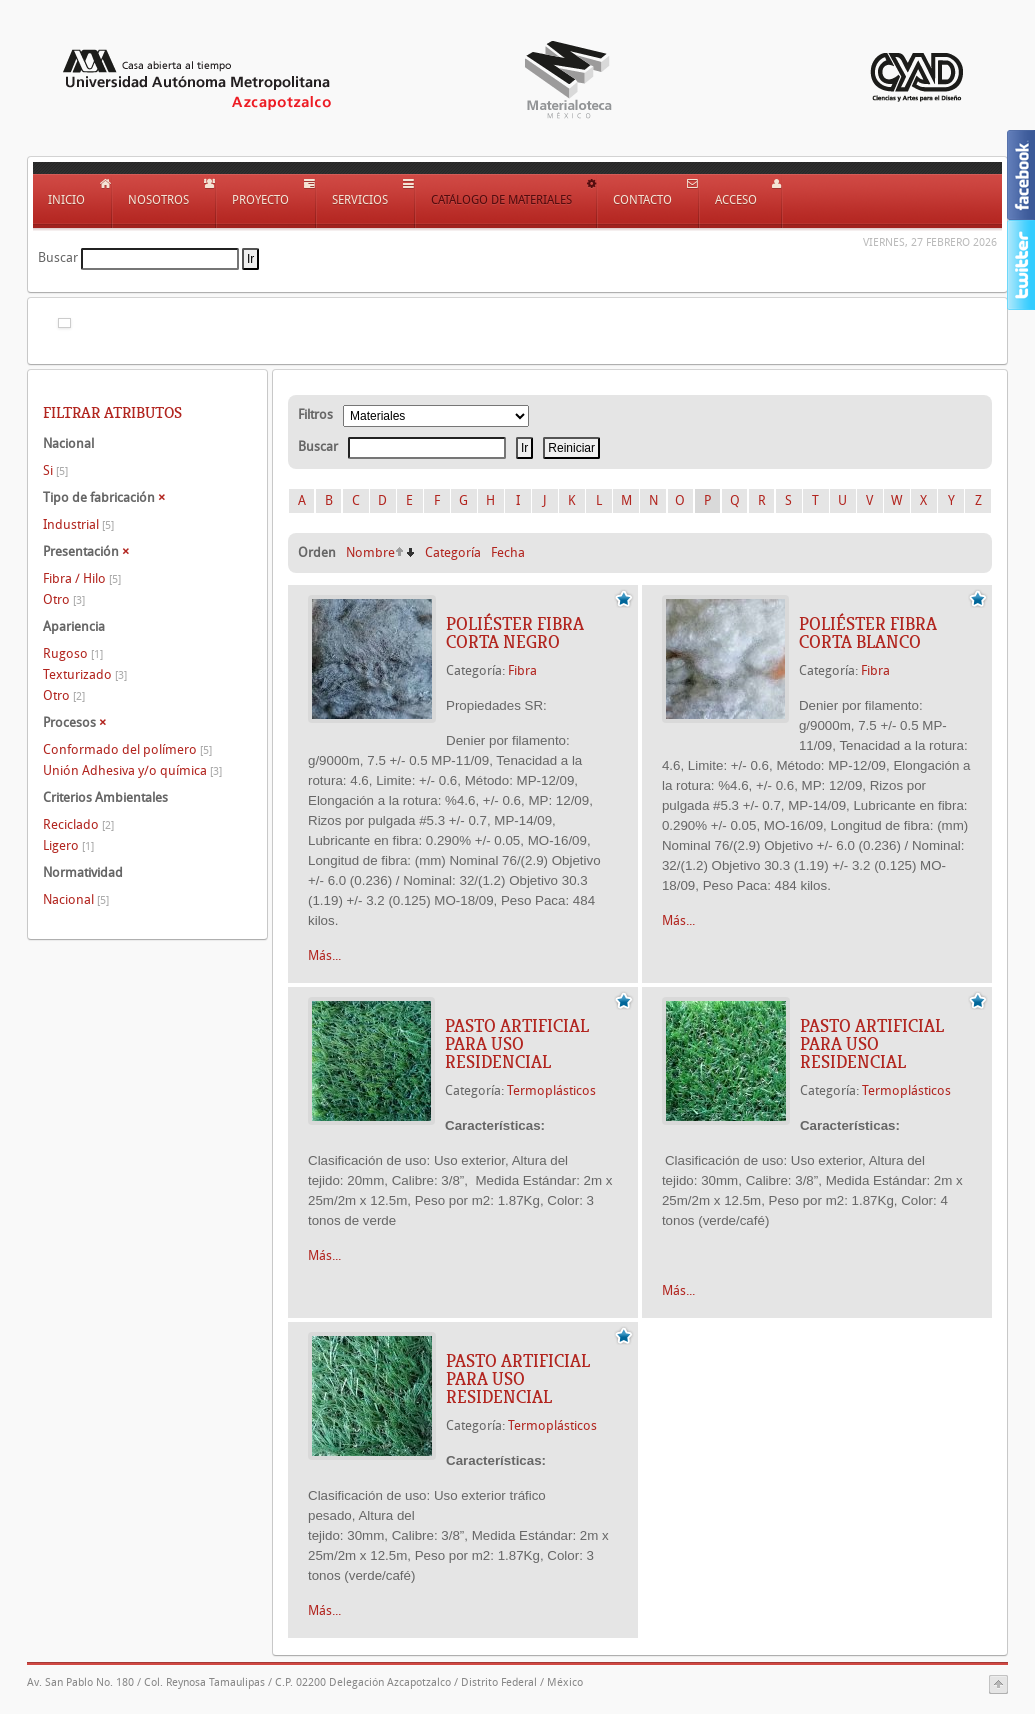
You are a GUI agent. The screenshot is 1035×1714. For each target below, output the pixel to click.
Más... (324, 955)
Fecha (508, 552)
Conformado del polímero (127, 749)
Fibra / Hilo (82, 578)
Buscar (58, 257)
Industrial (78, 524)
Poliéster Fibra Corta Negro (515, 633)
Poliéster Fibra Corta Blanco (868, 633)
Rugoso (73, 653)
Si (55, 470)
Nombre (370, 552)
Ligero (68, 845)
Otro (64, 599)
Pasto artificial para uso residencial (517, 1044)
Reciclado (78, 824)
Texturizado (85, 674)
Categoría (453, 552)
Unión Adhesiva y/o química (132, 770)
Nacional (76, 899)
